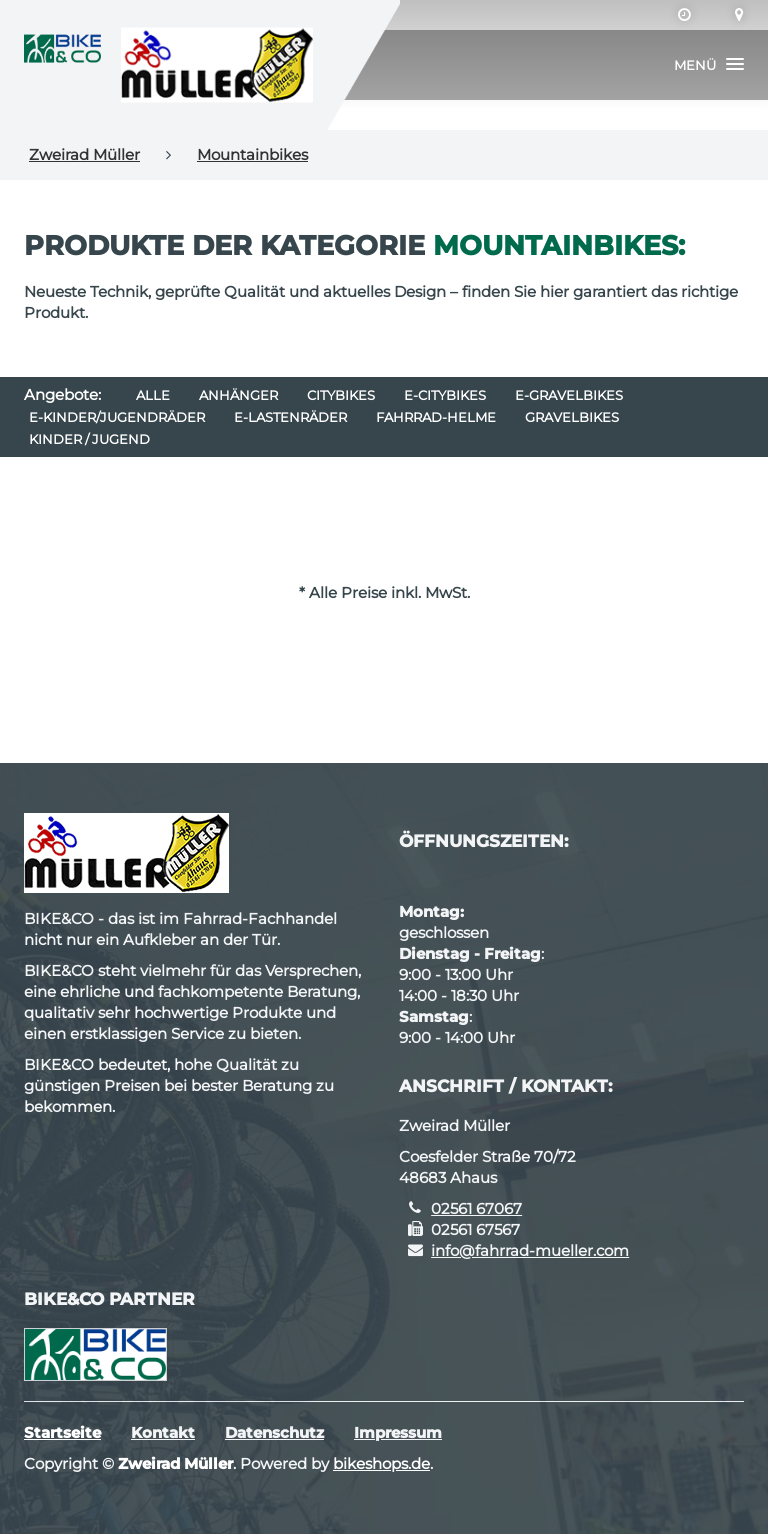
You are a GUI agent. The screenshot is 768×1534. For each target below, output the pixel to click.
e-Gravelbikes (569, 395)
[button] (709, 65)
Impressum (398, 1432)
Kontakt (163, 1432)
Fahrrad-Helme (436, 417)
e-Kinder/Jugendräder (117, 417)
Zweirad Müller (84, 154)
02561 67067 (476, 1208)
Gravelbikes (572, 417)
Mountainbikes (252, 154)
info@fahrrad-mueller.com (530, 1250)
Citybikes (341, 395)
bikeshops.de (381, 1463)
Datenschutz (274, 1432)
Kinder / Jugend (89, 439)
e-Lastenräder (290, 417)
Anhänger (238, 395)
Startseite (62, 1432)
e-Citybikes (445, 395)
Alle (153, 395)
